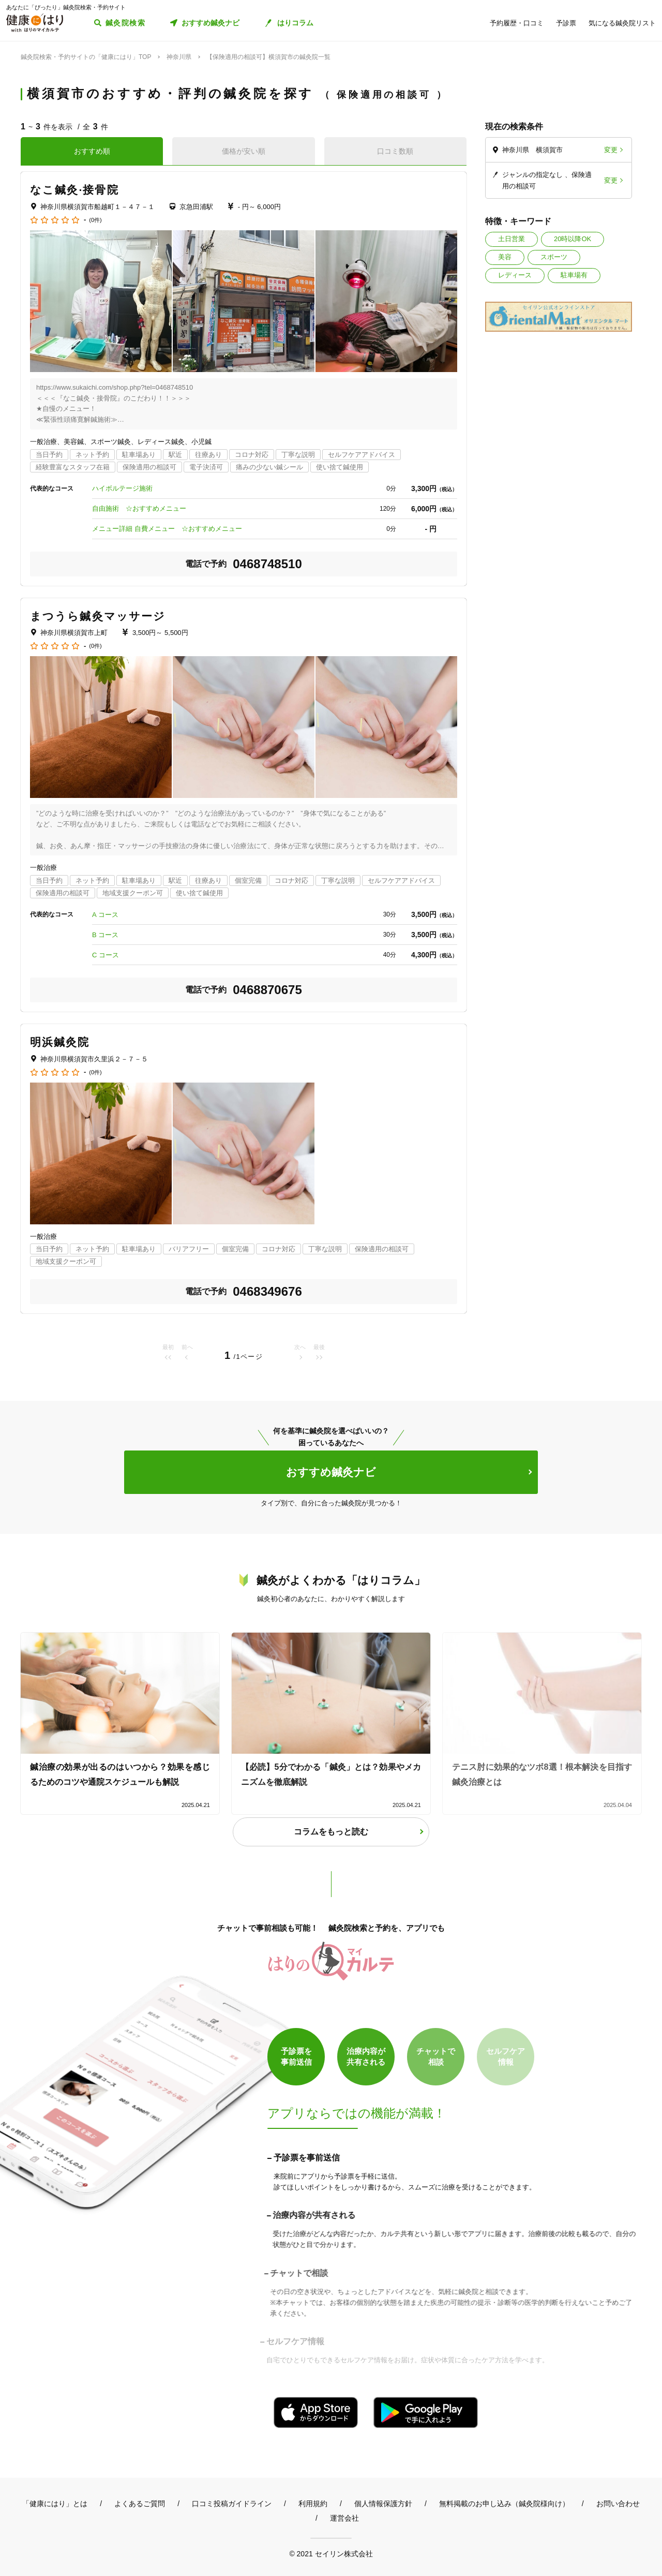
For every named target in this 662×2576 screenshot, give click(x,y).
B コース (105, 934)
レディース (515, 275)
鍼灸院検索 (125, 23)
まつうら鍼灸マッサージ (98, 616)
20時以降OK (572, 239)
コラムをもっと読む (331, 1831)
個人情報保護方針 (383, 2503)
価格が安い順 (243, 151)
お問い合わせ (618, 2503)
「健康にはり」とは (54, 2503)
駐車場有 (574, 275)
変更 (611, 149)
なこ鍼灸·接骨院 (74, 190)
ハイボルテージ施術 (122, 488)
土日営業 (511, 239)
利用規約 (312, 2503)
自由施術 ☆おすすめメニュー (139, 508)
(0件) (95, 220)
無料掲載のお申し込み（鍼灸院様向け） (504, 2503)
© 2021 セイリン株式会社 (330, 2553)
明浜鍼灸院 (60, 1042)
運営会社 (344, 2518)
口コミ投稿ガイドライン (232, 2503)
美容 (504, 257)
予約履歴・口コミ (517, 23)
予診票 (566, 23)
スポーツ (553, 257)
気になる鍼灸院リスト (622, 23)
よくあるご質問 (139, 2503)
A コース (105, 914)
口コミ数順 (395, 151)
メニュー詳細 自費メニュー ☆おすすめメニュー (167, 528)
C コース (105, 955)
